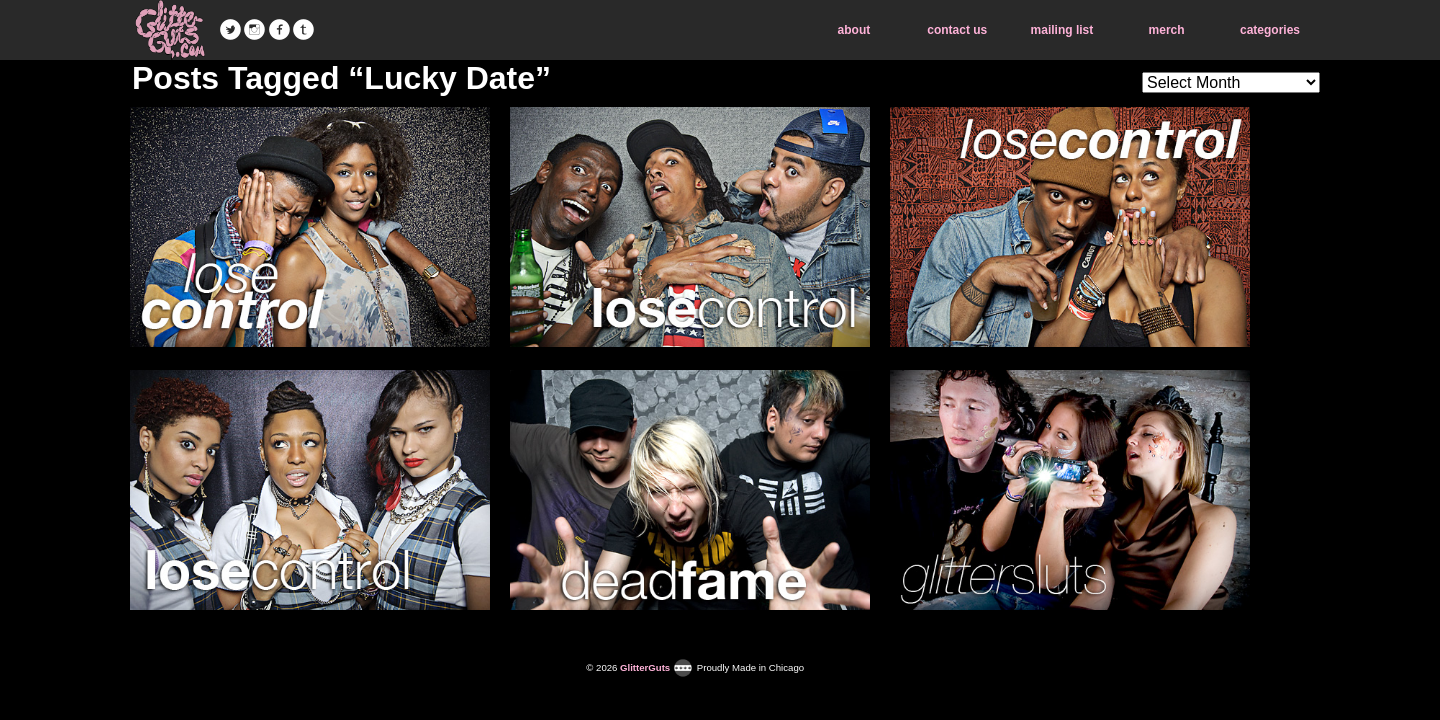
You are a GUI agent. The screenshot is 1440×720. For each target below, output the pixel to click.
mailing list (1062, 30)
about (854, 30)
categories (1270, 30)
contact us (957, 30)
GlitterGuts (170, 30)
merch (1167, 30)
